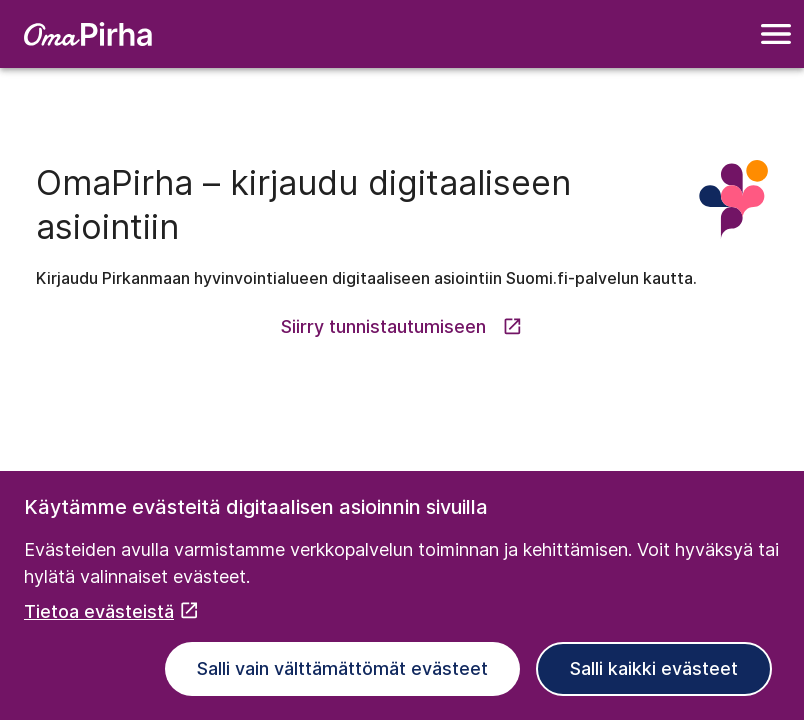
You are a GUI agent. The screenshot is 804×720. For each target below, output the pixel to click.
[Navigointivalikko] (776, 34)
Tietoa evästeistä (112, 611)
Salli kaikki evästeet (654, 668)
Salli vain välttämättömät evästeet (342, 668)
